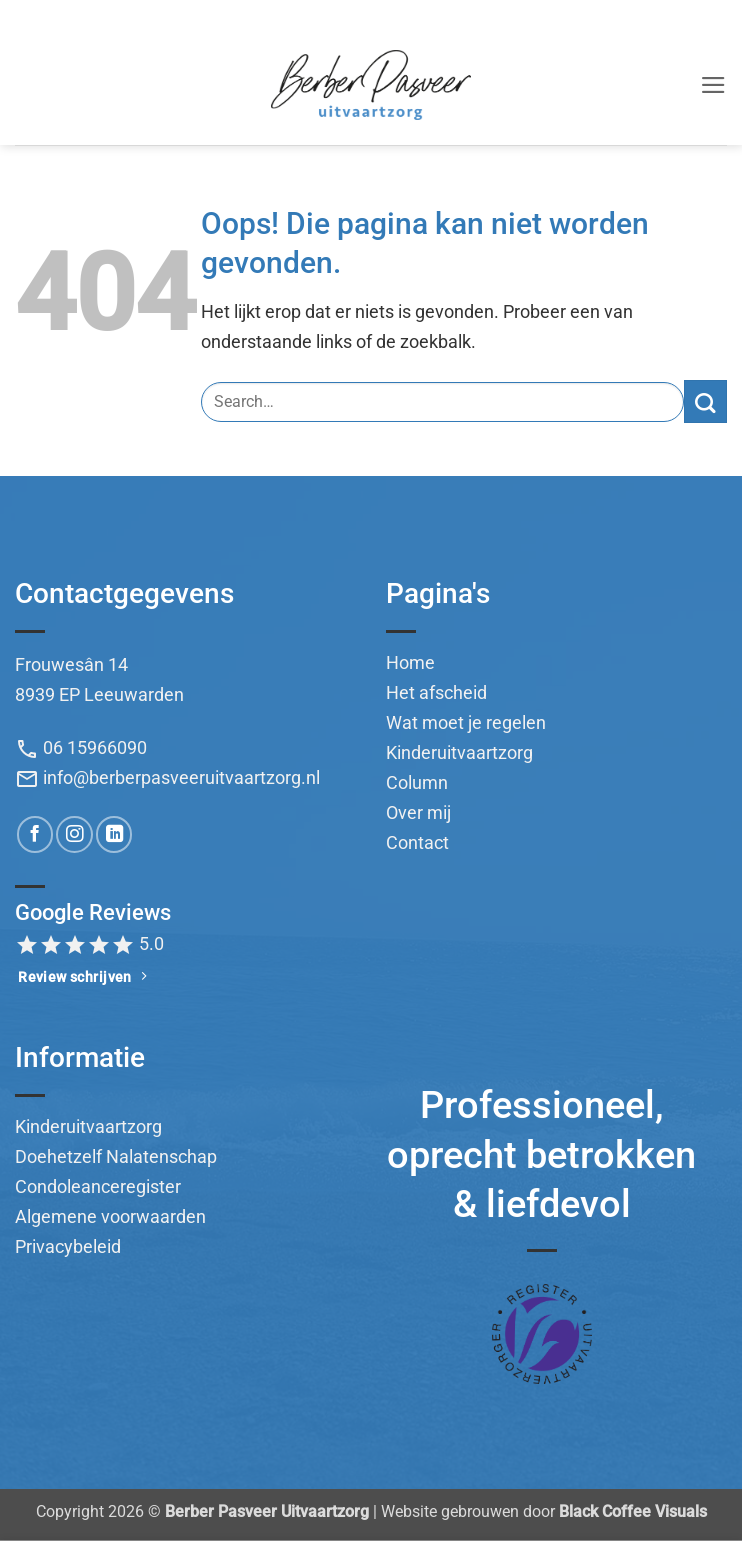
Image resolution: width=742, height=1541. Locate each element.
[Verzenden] (705, 401)
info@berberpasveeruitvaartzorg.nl (167, 778)
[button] (713, 85)
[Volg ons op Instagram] (74, 834)
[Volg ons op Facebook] (35, 834)
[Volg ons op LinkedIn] (114, 834)
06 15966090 (81, 748)
